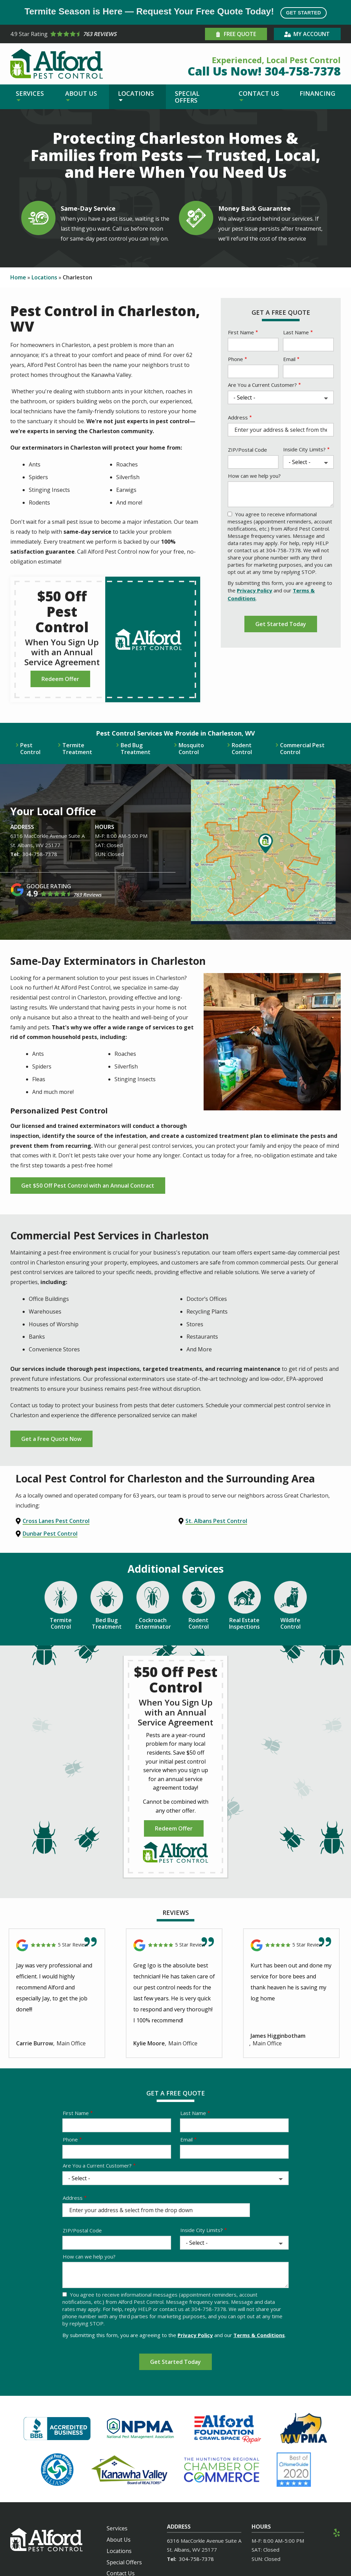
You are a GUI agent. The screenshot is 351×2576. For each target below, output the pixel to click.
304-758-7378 (39, 854)
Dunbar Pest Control (50, 1533)
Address (238, 417)
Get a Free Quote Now (51, 1439)
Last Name (296, 332)
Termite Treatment (77, 748)
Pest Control (30, 748)
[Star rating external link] (93, 34)
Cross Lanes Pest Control (56, 1521)
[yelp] (336, 2532)
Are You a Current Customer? (262, 384)
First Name (241, 332)
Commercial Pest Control (302, 748)
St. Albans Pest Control (216, 1521)
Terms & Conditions (259, 2335)
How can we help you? (254, 475)
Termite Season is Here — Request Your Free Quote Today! (175, 12)
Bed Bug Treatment (135, 748)
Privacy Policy (254, 590)
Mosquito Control (191, 748)
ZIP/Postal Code (247, 449)
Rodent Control (242, 748)
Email (289, 359)
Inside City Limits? (304, 449)
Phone (235, 359)
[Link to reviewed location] (57, 1945)
